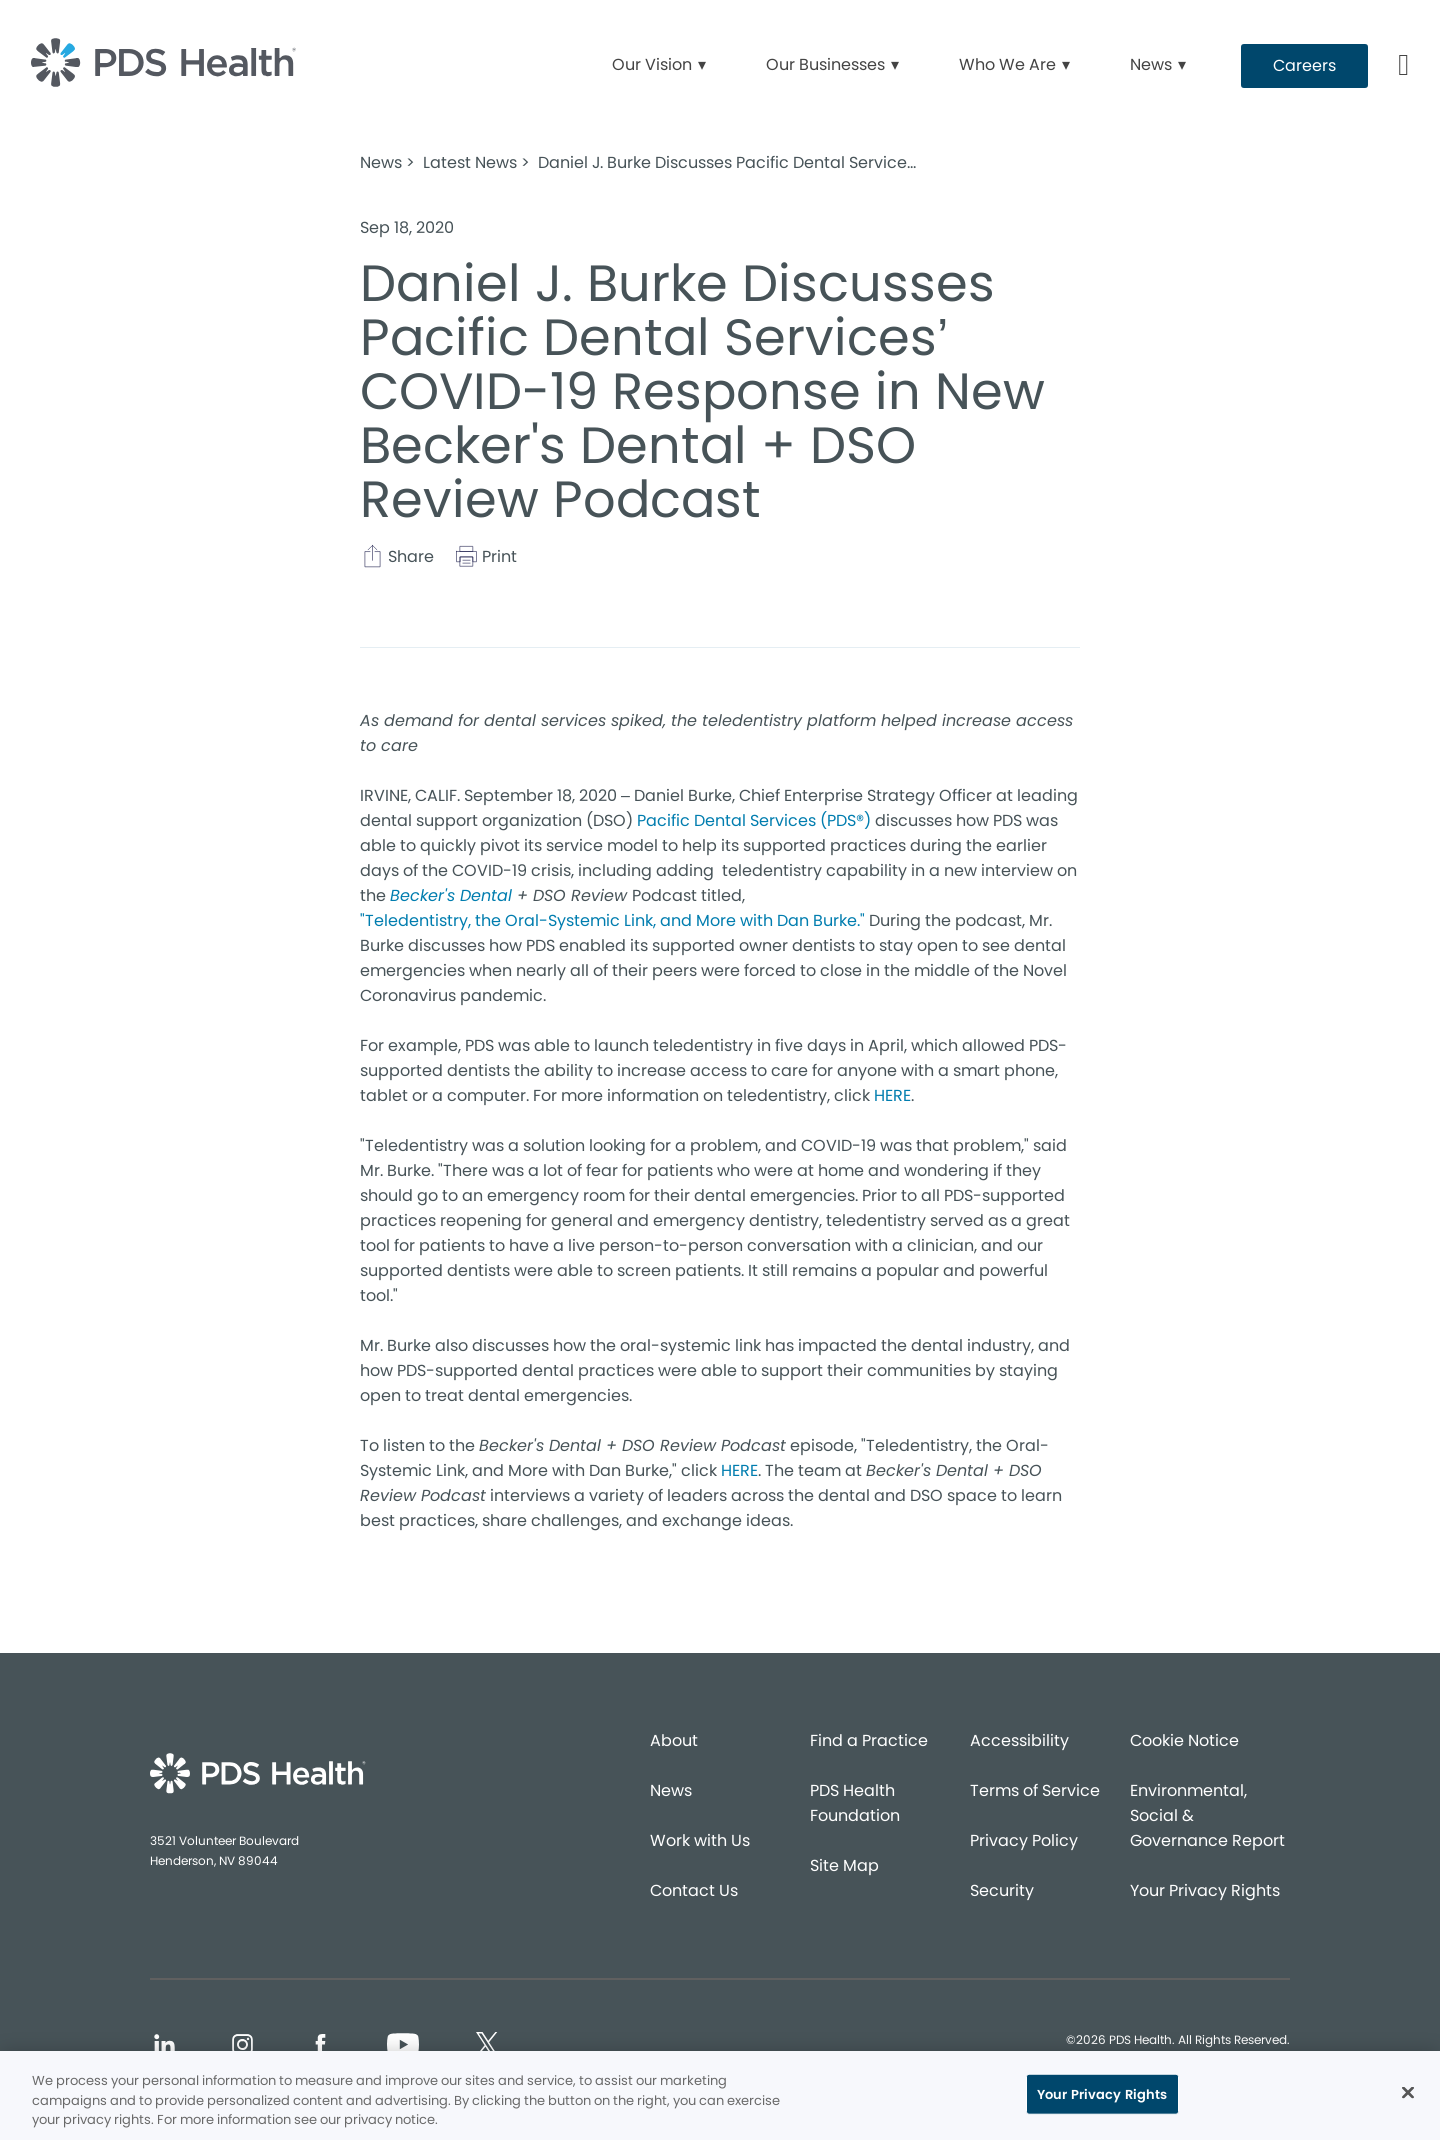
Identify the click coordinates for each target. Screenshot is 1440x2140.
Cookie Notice (1184, 1740)
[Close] (1408, 2092)
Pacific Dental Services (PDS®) (754, 820)
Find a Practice (869, 1740)
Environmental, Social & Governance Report (1207, 1815)
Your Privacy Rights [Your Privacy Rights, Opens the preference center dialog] (1102, 2093)
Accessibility (1019, 1740)
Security (1002, 1890)
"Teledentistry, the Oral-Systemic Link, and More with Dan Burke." (612, 920)
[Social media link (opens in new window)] (164, 2047)
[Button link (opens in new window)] (1304, 66)
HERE (892, 1095)
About (674, 1740)
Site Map (844, 1865)
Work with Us (700, 1840)
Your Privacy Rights (1205, 1890)
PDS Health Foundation (855, 1803)
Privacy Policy (1024, 1840)
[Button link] (1404, 66)
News (671, 1790)
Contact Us (694, 1890)
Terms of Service (1035, 1790)
